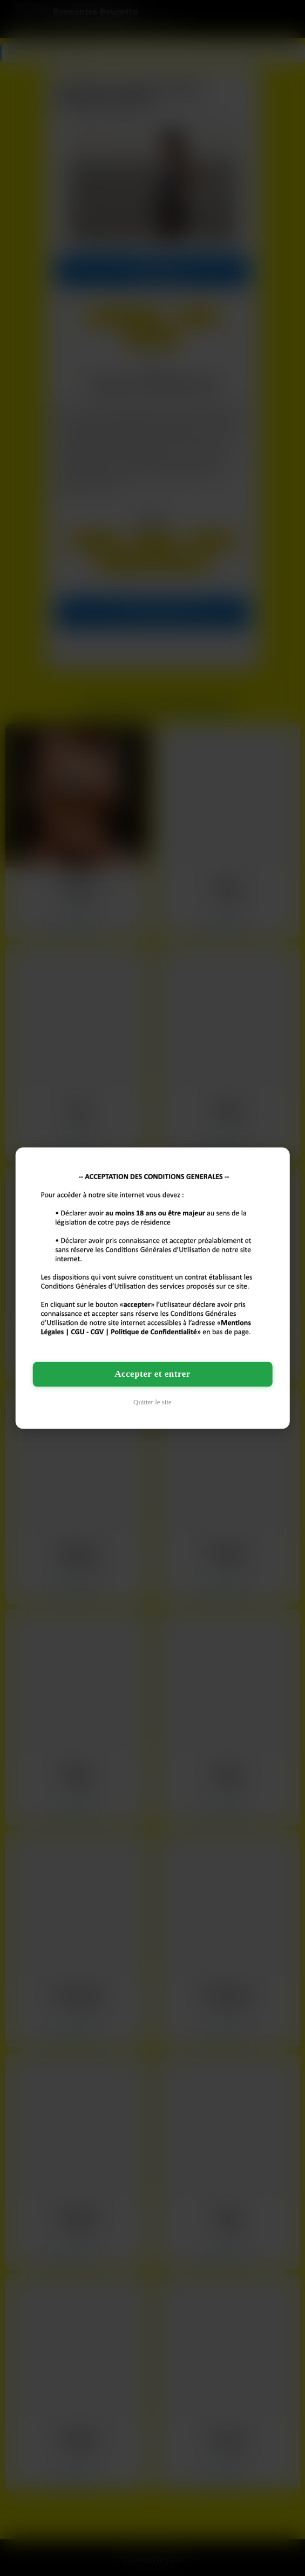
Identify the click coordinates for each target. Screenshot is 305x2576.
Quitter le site (152, 1402)
